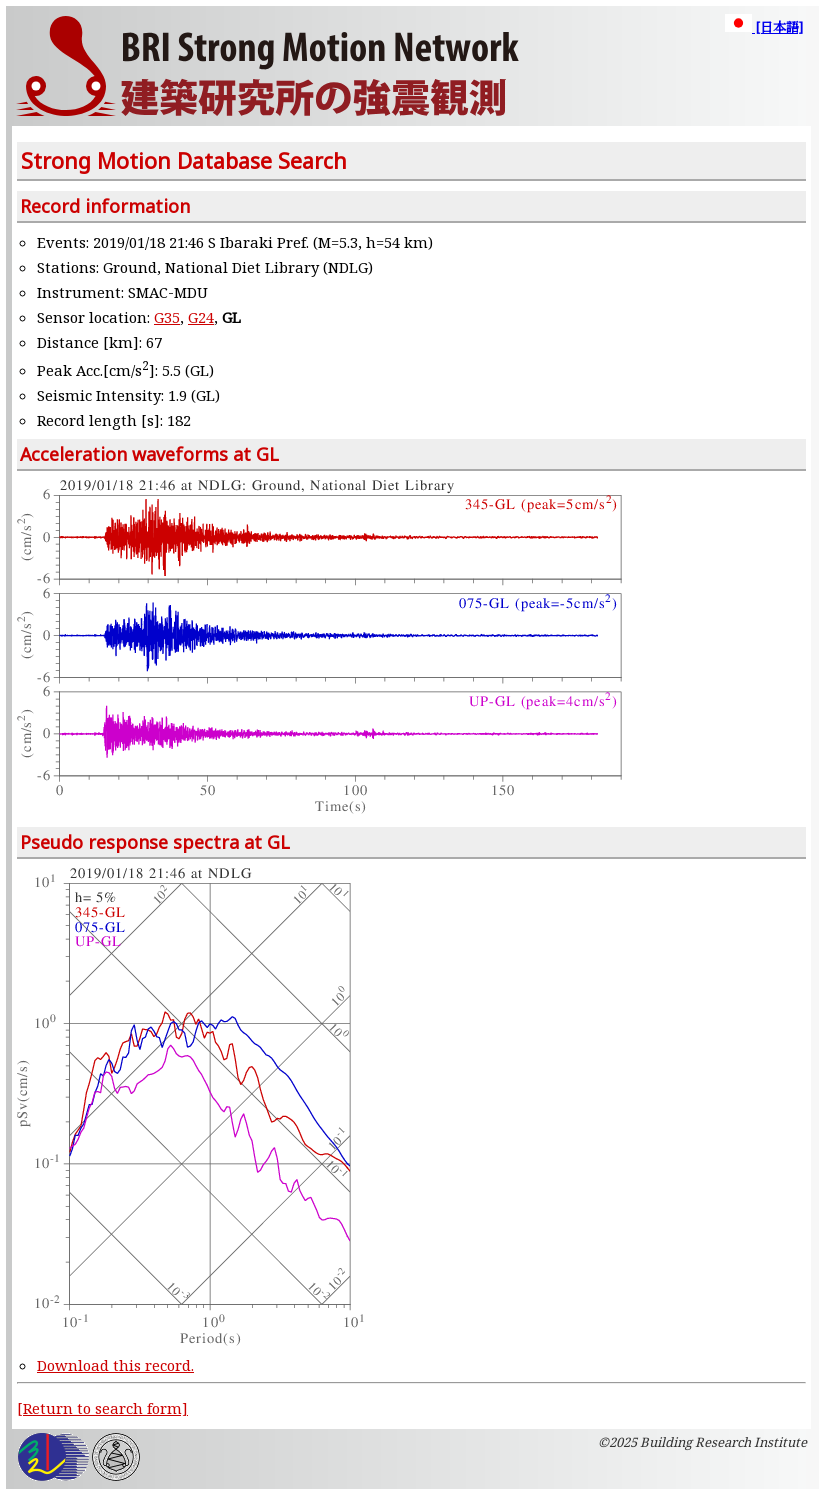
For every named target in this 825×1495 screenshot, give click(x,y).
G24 (201, 317)
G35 (167, 317)
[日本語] (764, 27)
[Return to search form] (102, 1408)
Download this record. (115, 1365)
